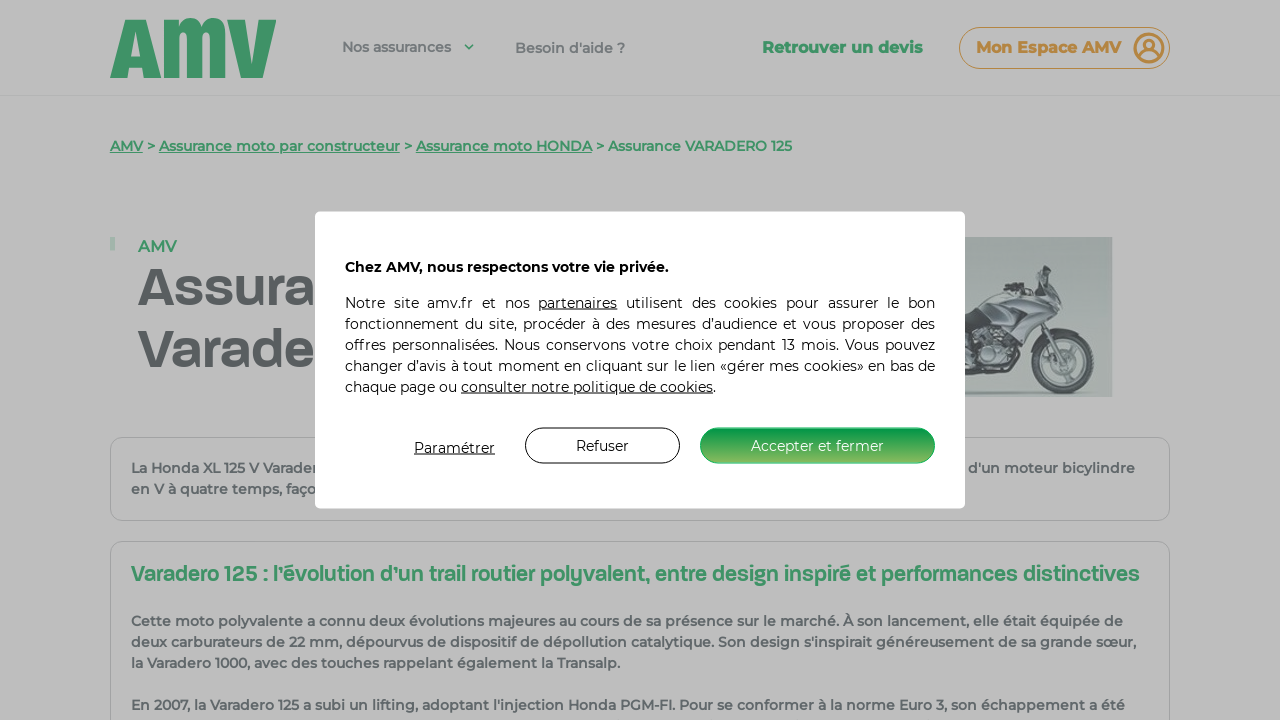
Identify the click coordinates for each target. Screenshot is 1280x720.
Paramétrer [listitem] (454, 448)
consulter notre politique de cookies (587, 387)
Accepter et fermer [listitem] (817, 445)
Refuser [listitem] (602, 445)
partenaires (577, 303)
